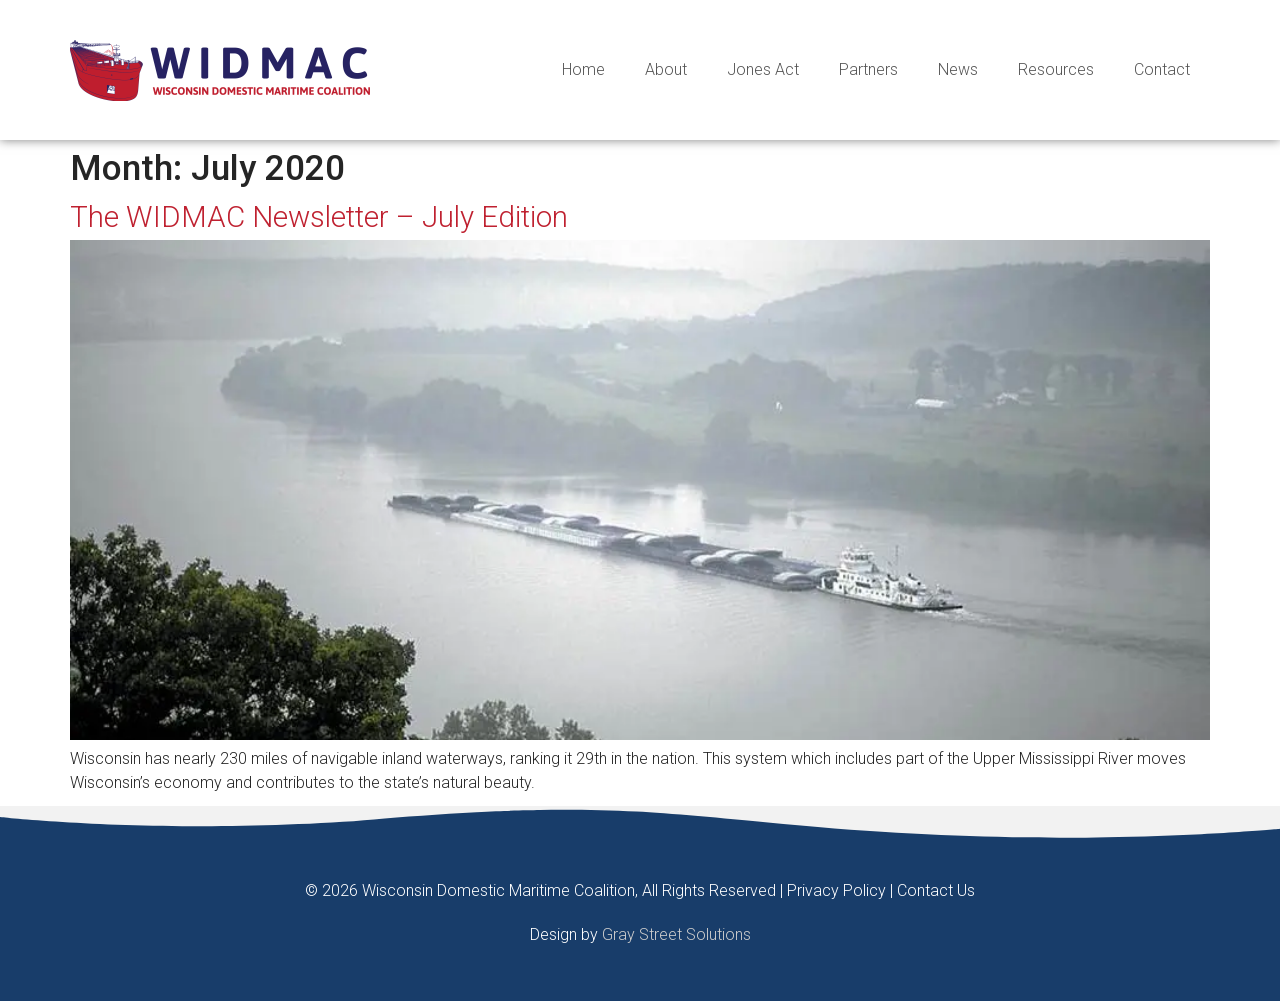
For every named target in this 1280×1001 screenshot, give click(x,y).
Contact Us (936, 890)
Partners (868, 69)
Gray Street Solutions (676, 934)
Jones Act (763, 69)
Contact (1162, 69)
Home (583, 69)
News (958, 69)
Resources (1056, 69)
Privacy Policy (836, 890)
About (666, 69)
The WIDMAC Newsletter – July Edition (319, 217)
